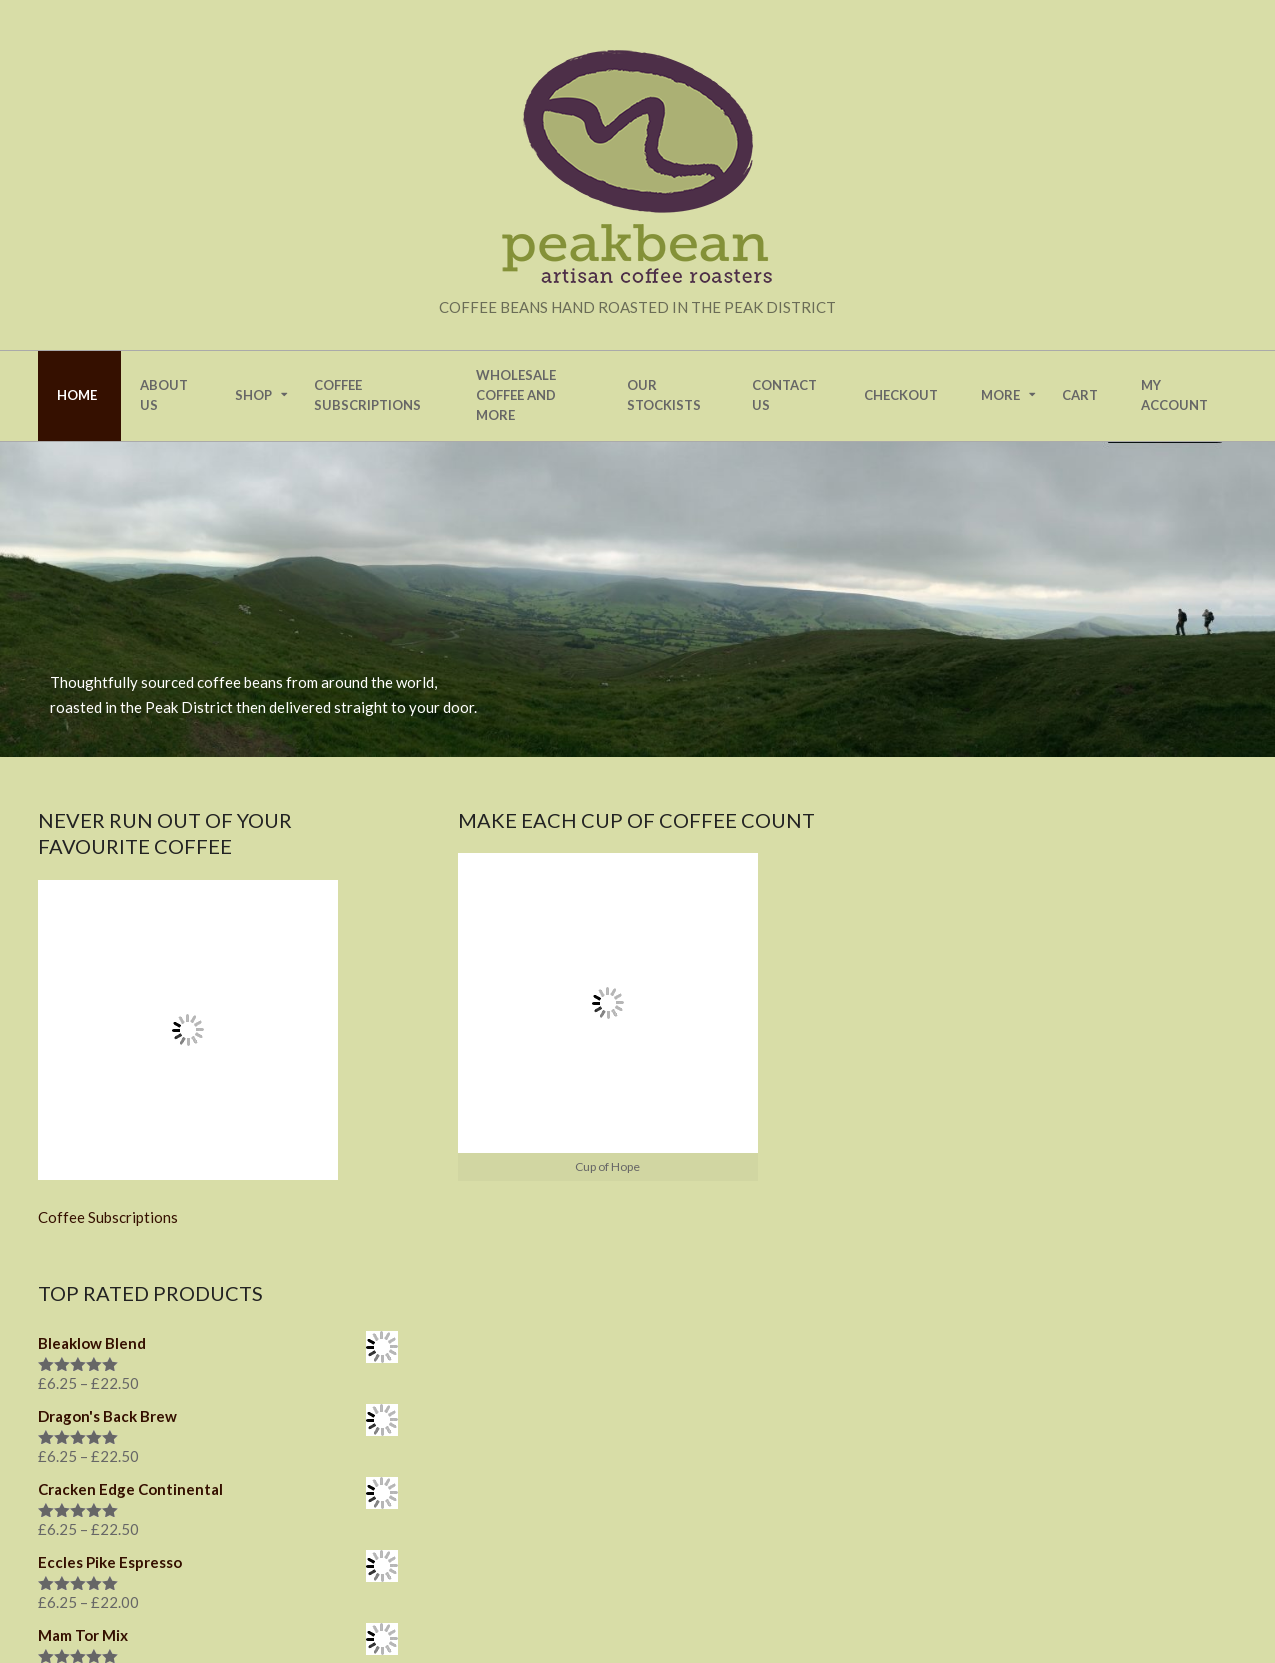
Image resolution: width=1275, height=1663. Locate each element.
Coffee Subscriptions (108, 1217)
